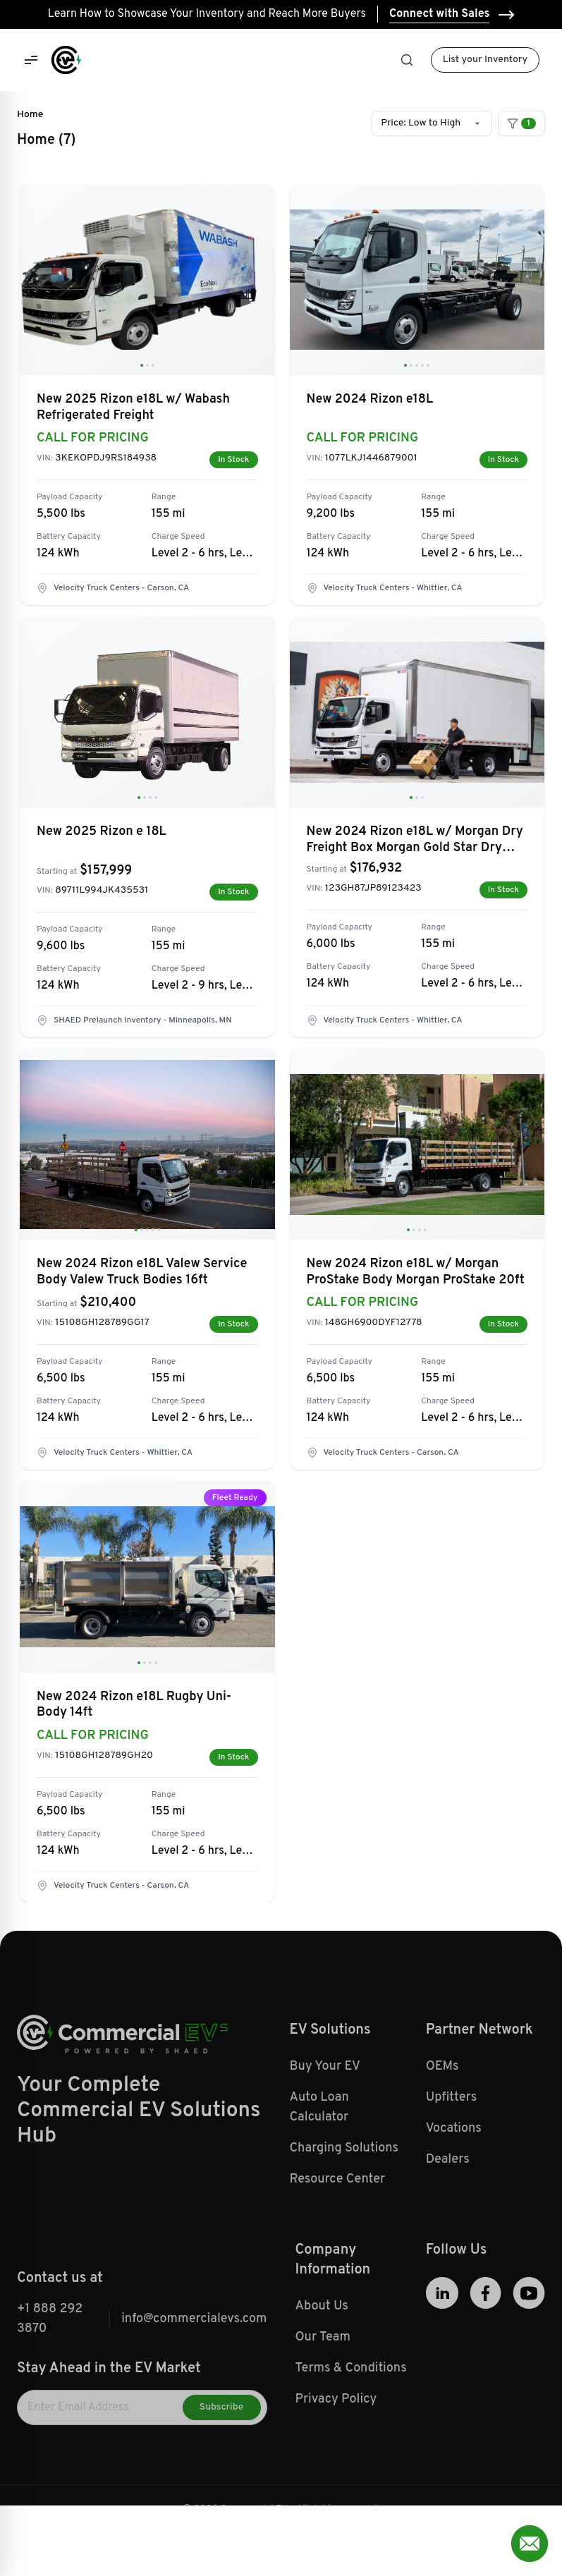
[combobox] (432, 123)
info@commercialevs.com (194, 2350)
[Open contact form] (529, 2543)
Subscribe (222, 2438)
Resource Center (338, 2210)
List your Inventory (485, 60)
